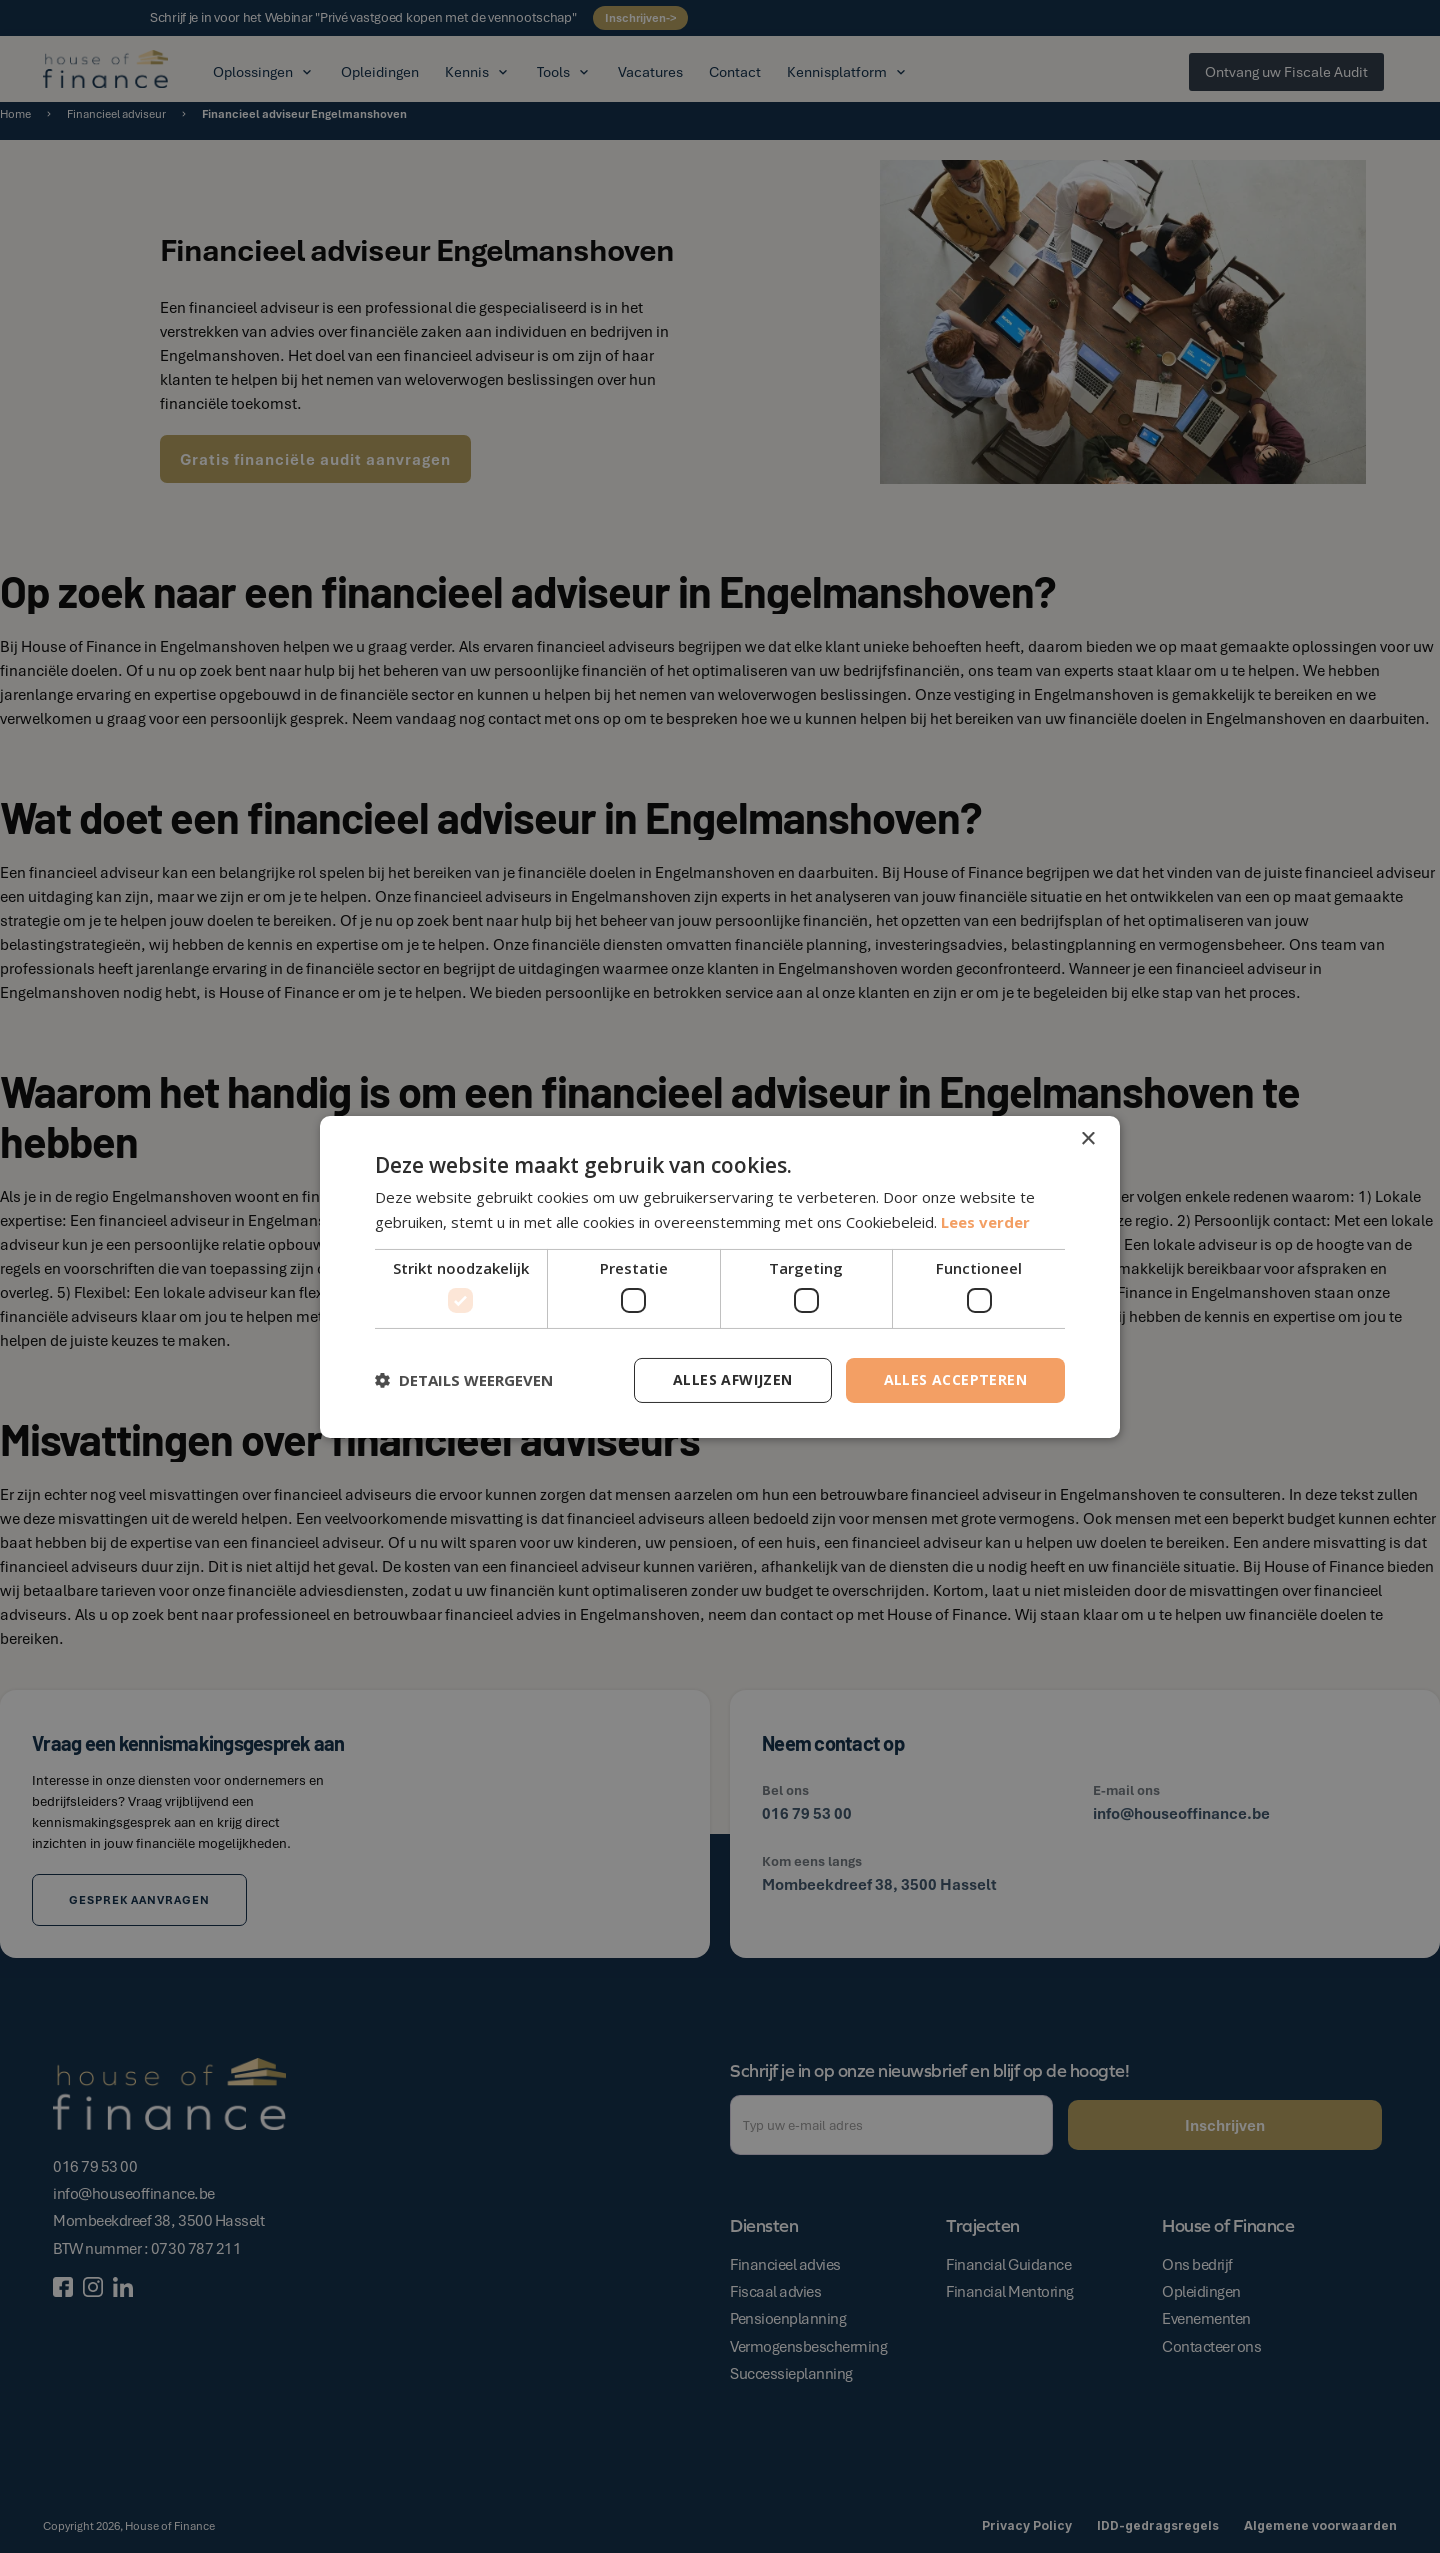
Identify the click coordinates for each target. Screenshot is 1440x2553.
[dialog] (720, 1276)
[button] (464, 1380)
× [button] (1087, 1138)
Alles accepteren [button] (955, 1379)
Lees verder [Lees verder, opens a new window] (985, 1222)
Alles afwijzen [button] (733, 1379)
